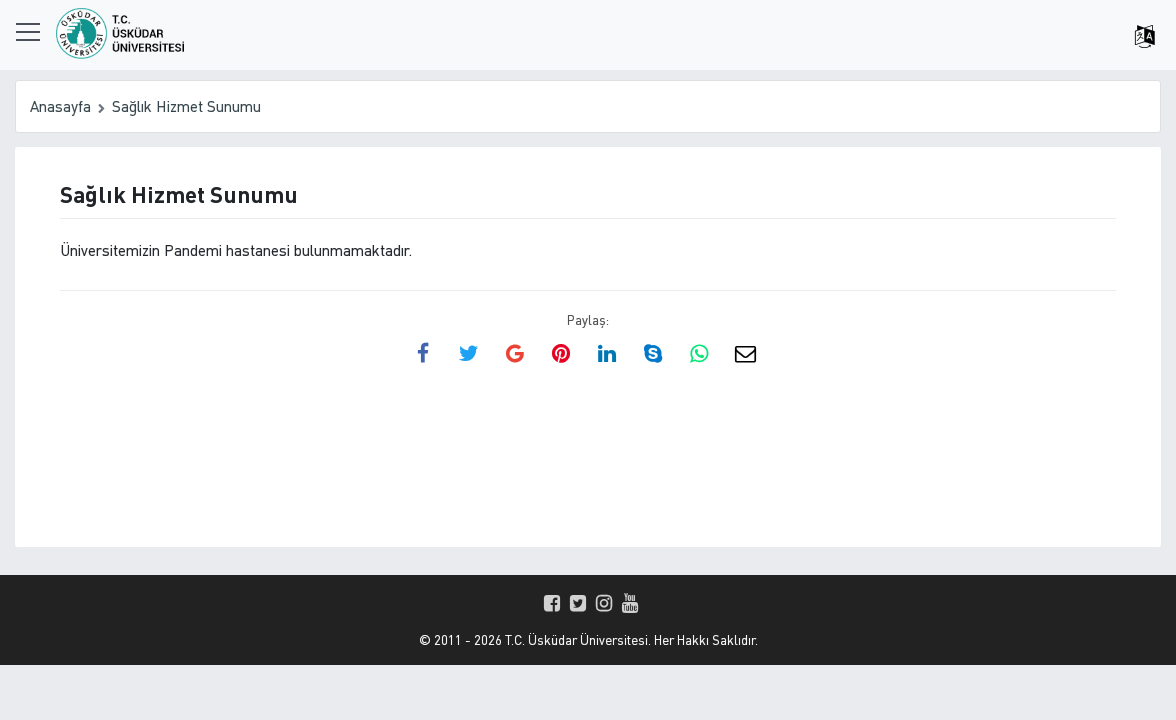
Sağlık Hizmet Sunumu (186, 106)
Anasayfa (60, 106)
